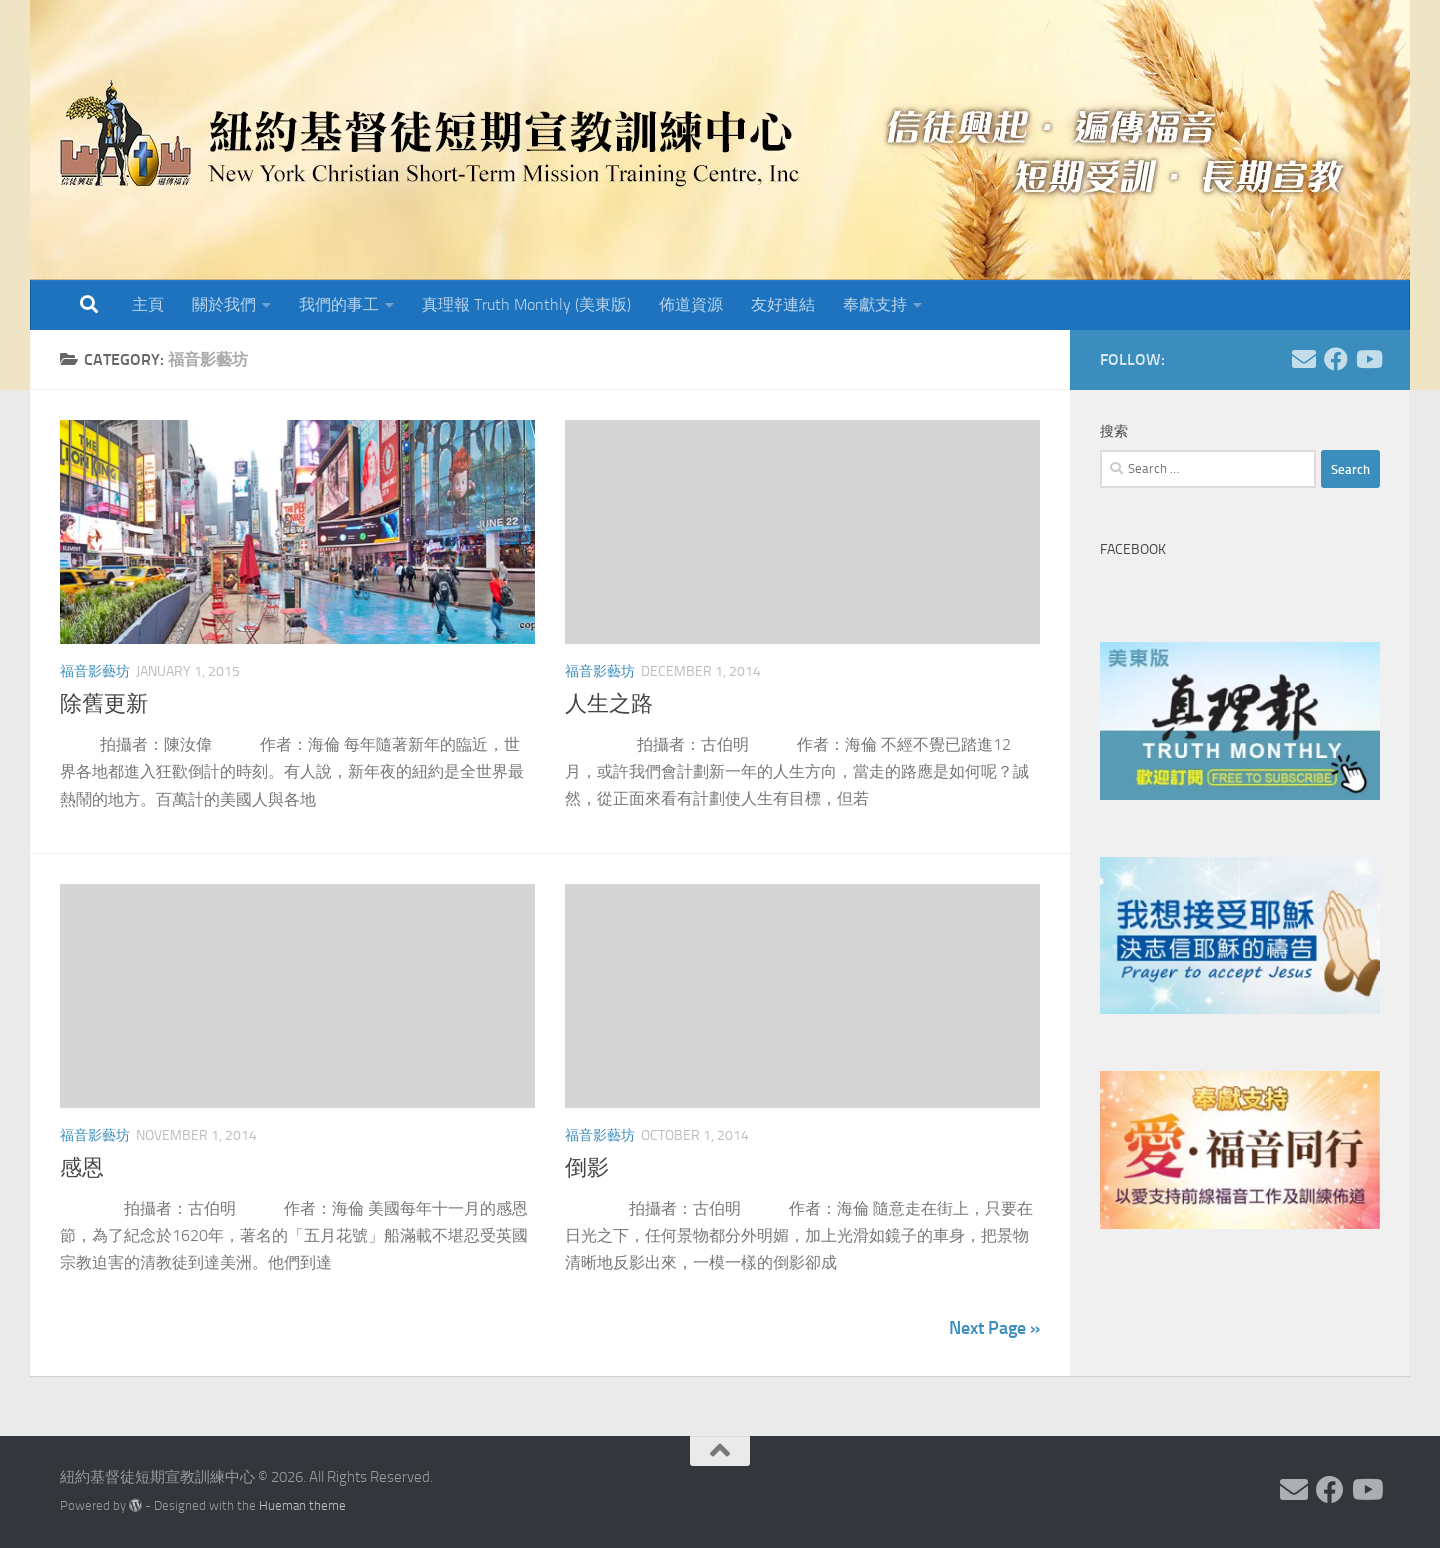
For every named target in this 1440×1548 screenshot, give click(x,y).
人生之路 (609, 704)
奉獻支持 (875, 304)
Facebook (1133, 549)
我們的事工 (339, 304)
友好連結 (783, 304)
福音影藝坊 (95, 671)
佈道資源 (691, 304)
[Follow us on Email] (1304, 359)
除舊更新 (104, 704)
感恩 (82, 1168)
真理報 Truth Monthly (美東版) (526, 304)
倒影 (587, 1168)
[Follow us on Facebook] (1336, 359)
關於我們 (224, 304)
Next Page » (994, 1328)
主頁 (148, 304)
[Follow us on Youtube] (1368, 359)
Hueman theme (302, 1505)
